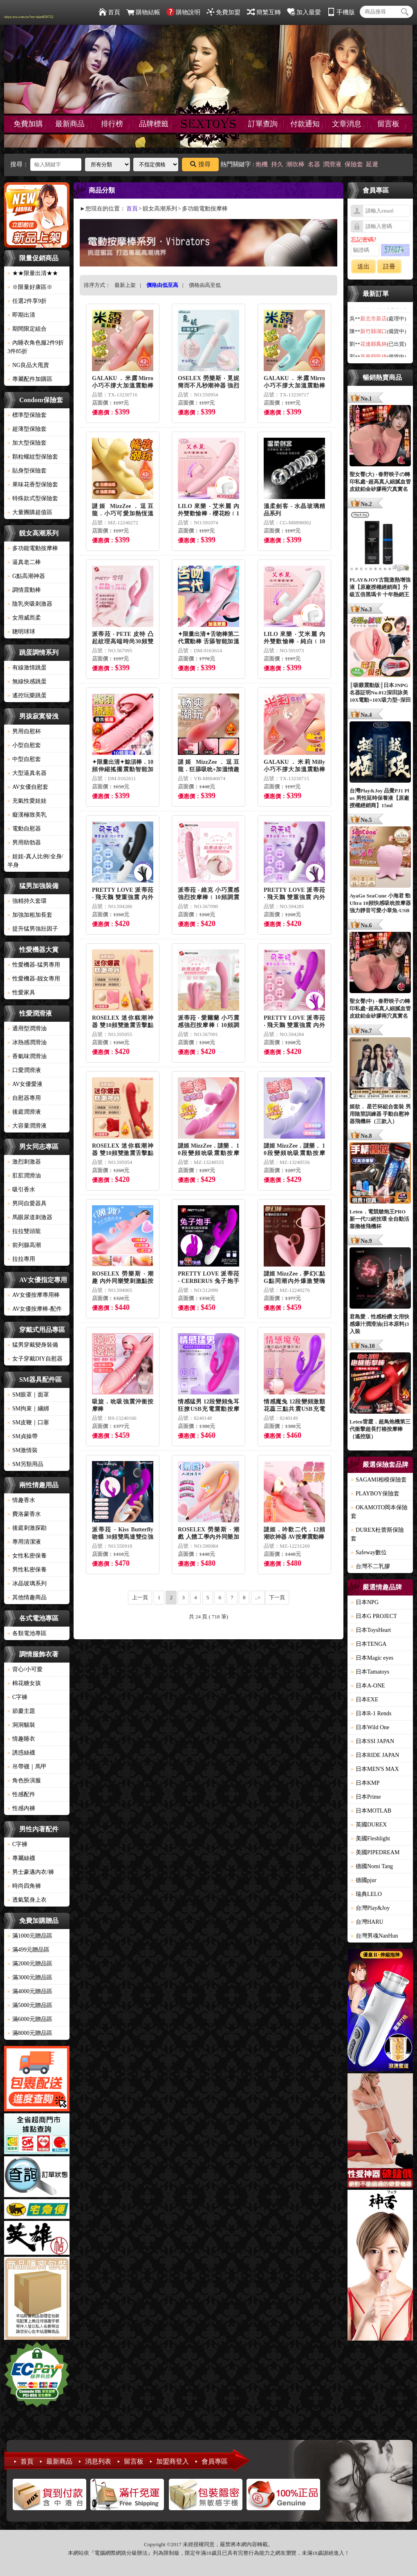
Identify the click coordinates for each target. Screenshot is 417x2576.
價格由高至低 (205, 285)
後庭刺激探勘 (27, 1528)
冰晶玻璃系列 (27, 1583)
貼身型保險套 (27, 471)
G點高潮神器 (26, 576)
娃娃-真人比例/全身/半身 (35, 860)
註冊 (389, 266)
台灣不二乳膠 (370, 1566)
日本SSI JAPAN (372, 1741)
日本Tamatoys (370, 1672)
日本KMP (365, 1783)
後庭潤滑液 (24, 1112)
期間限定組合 (27, 329)
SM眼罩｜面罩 (28, 1395)
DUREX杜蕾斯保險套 (377, 1534)
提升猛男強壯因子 (32, 929)
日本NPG (365, 1602)
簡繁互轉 (264, 12)
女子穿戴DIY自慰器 (35, 1359)
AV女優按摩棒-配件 (34, 1309)
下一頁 (277, 1597)
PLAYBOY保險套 (375, 1494)
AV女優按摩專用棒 (33, 1295)
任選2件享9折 (27, 301)
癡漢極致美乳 (27, 815)
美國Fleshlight (370, 1838)
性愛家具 (21, 992)
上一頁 (140, 1597)
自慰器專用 (24, 1098)
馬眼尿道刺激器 (29, 1217)
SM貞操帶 (22, 1436)
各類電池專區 (27, 1633)
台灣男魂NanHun (374, 1936)
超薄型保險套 (27, 429)
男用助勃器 (24, 842)
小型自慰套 (24, 745)
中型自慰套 (24, 759)
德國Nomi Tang (372, 1866)
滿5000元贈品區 (29, 2005)
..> (258, 1597)
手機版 (341, 12)
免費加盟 (223, 12)
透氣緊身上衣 (27, 1900)
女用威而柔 (24, 618)
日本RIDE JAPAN (375, 1755)
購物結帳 (143, 12)
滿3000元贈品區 (29, 1977)
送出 (363, 266)
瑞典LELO (366, 1894)
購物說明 (183, 12)
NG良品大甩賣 (28, 365)
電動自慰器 (24, 829)
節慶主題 (21, 1711)
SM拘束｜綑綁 (28, 1408)
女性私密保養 (27, 1556)
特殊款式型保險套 (32, 498)
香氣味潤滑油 (27, 1056)
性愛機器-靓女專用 (33, 979)
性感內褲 (21, 1808)
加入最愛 (304, 12)
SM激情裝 (22, 1450)
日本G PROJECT (374, 1616)
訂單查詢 (263, 124)
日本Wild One (370, 1727)
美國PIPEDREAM (375, 1852)
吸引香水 (21, 1189)
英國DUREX (369, 1825)
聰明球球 (21, 632)
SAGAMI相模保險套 (379, 1480)
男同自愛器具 (27, 1203)
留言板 (388, 124)
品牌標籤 (153, 124)
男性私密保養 (27, 1570)
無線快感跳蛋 (27, 681)
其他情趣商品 (27, 1597)
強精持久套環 (27, 901)
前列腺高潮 (24, 1245)
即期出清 (21, 315)
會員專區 (215, 2461)
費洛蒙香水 (24, 1514)
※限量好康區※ (29, 287)
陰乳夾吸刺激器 (29, 604)
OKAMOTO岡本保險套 (379, 1511)
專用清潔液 (24, 1542)
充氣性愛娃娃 (27, 801)
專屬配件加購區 (29, 379)
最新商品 (70, 124)
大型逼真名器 (27, 773)
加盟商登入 (172, 2461)
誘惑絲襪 (21, 1753)
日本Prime (366, 1797)
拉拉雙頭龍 (24, 1231)
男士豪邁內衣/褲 (30, 1872)
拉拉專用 (21, 1259)
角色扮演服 (24, 1780)
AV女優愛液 (25, 1084)
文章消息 (346, 124)
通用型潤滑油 (27, 1028)
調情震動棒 (24, 590)
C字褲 (17, 1697)
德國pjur (364, 1880)
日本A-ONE (368, 1686)
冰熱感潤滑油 (27, 1042)
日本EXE (364, 1699)
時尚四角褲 (24, 1886)
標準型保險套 (27, 415)
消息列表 (98, 2461)
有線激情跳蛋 (27, 668)
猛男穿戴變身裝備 (32, 1345)
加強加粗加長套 (29, 915)
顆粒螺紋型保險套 (32, 457)
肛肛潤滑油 (24, 1176)
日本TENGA (368, 1644)
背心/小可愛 (25, 1669)
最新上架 (125, 285)
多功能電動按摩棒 (32, 548)
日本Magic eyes (372, 1658)
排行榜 (112, 124)
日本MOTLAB (371, 1811)
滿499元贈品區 (28, 1950)
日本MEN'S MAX (375, 1769)
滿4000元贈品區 (29, 1991)
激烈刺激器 (24, 1162)
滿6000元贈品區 (29, 2019)
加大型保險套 (27, 443)
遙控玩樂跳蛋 (27, 695)
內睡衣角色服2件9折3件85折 (35, 347)
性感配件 (21, 1794)
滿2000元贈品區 (29, 1964)
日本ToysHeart (371, 1630)
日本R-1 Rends (371, 1713)
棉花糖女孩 (24, 1683)
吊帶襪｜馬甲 (27, 1767)
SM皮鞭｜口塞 (28, 1422)
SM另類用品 (25, 1464)
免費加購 (28, 124)
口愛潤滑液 (24, 1070)
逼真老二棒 (24, 562)
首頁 (109, 12)
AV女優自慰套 (27, 787)
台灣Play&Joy (370, 1908)
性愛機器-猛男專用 (33, 965)
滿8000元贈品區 (29, 2033)
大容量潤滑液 (27, 1126)
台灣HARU (367, 1922)
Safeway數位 (369, 1552)
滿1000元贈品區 (29, 1936)
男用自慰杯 (24, 731)
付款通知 (305, 124)
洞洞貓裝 (21, 1725)
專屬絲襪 (21, 1858)
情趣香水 (21, 1500)
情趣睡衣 (21, 1739)
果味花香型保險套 (32, 484)
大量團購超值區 (29, 512)
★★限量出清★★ (32, 273)
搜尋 (200, 164)
